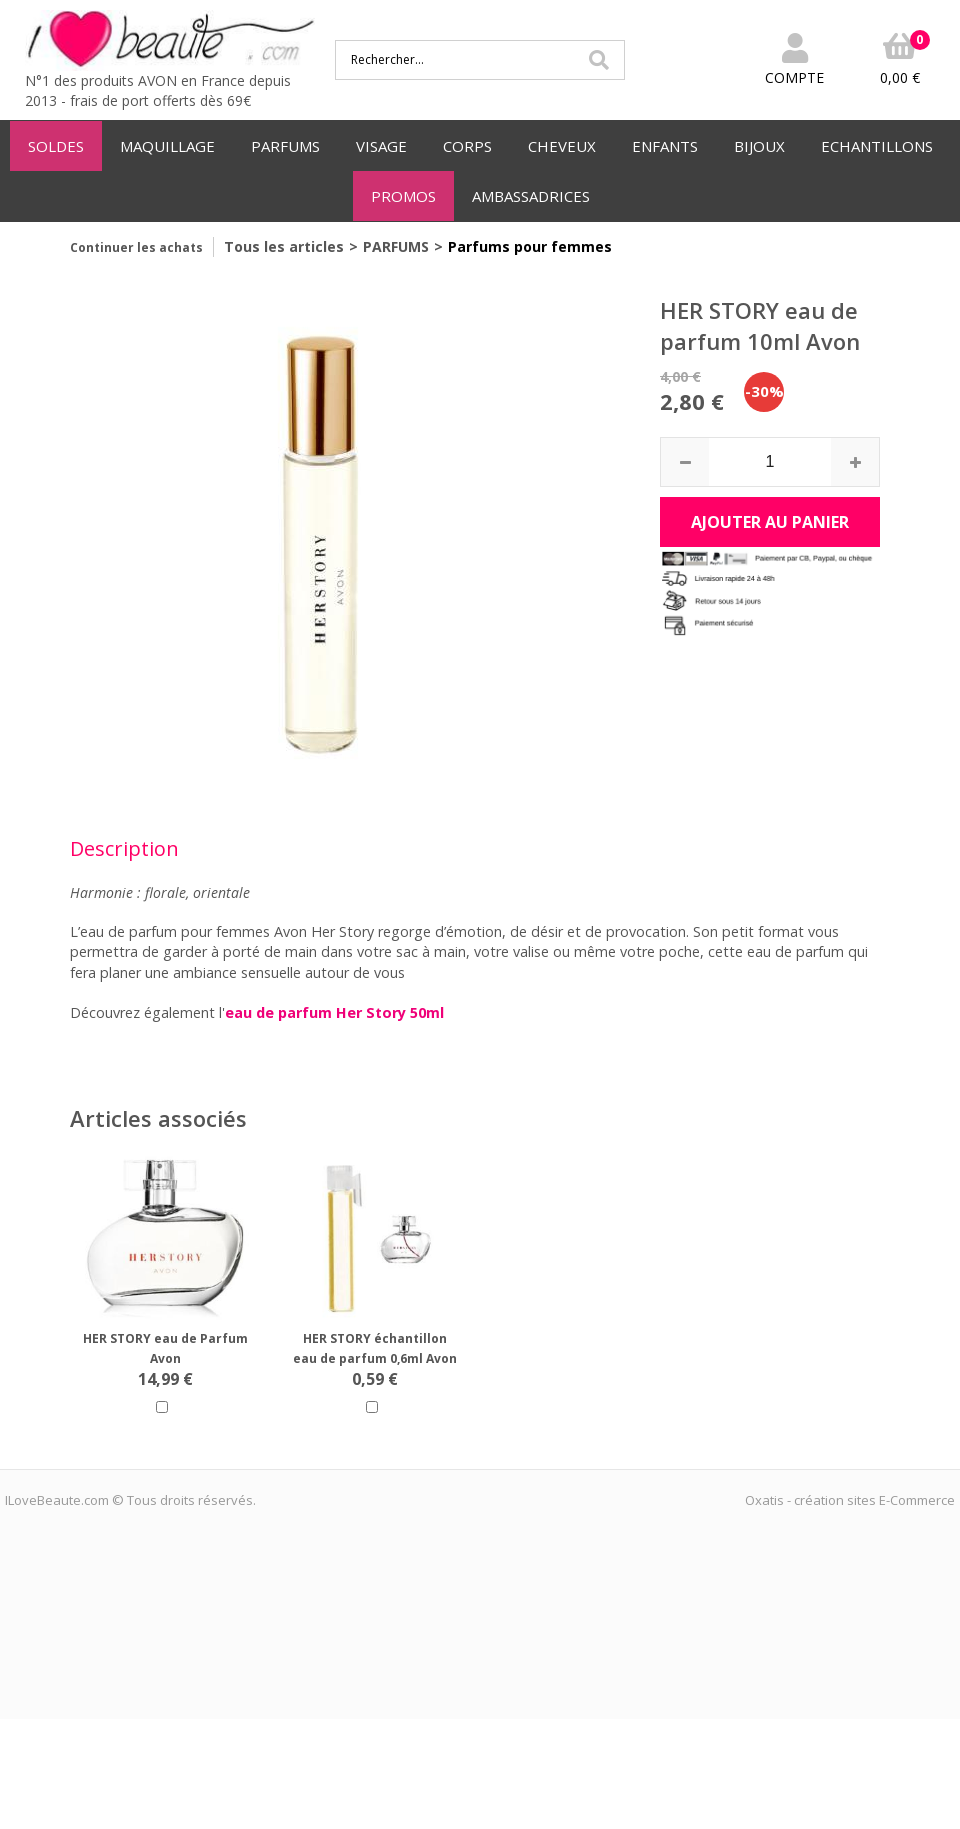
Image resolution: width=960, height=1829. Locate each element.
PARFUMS (285, 146)
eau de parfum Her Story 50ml (334, 1012)
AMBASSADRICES (531, 196)
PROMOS (403, 196)
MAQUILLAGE (167, 146)
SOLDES (56, 146)
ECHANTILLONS (877, 146)
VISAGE (381, 146)
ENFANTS (665, 146)
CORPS (467, 146)
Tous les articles (284, 246)
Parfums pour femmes (530, 246)
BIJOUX (759, 146)
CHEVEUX (562, 146)
